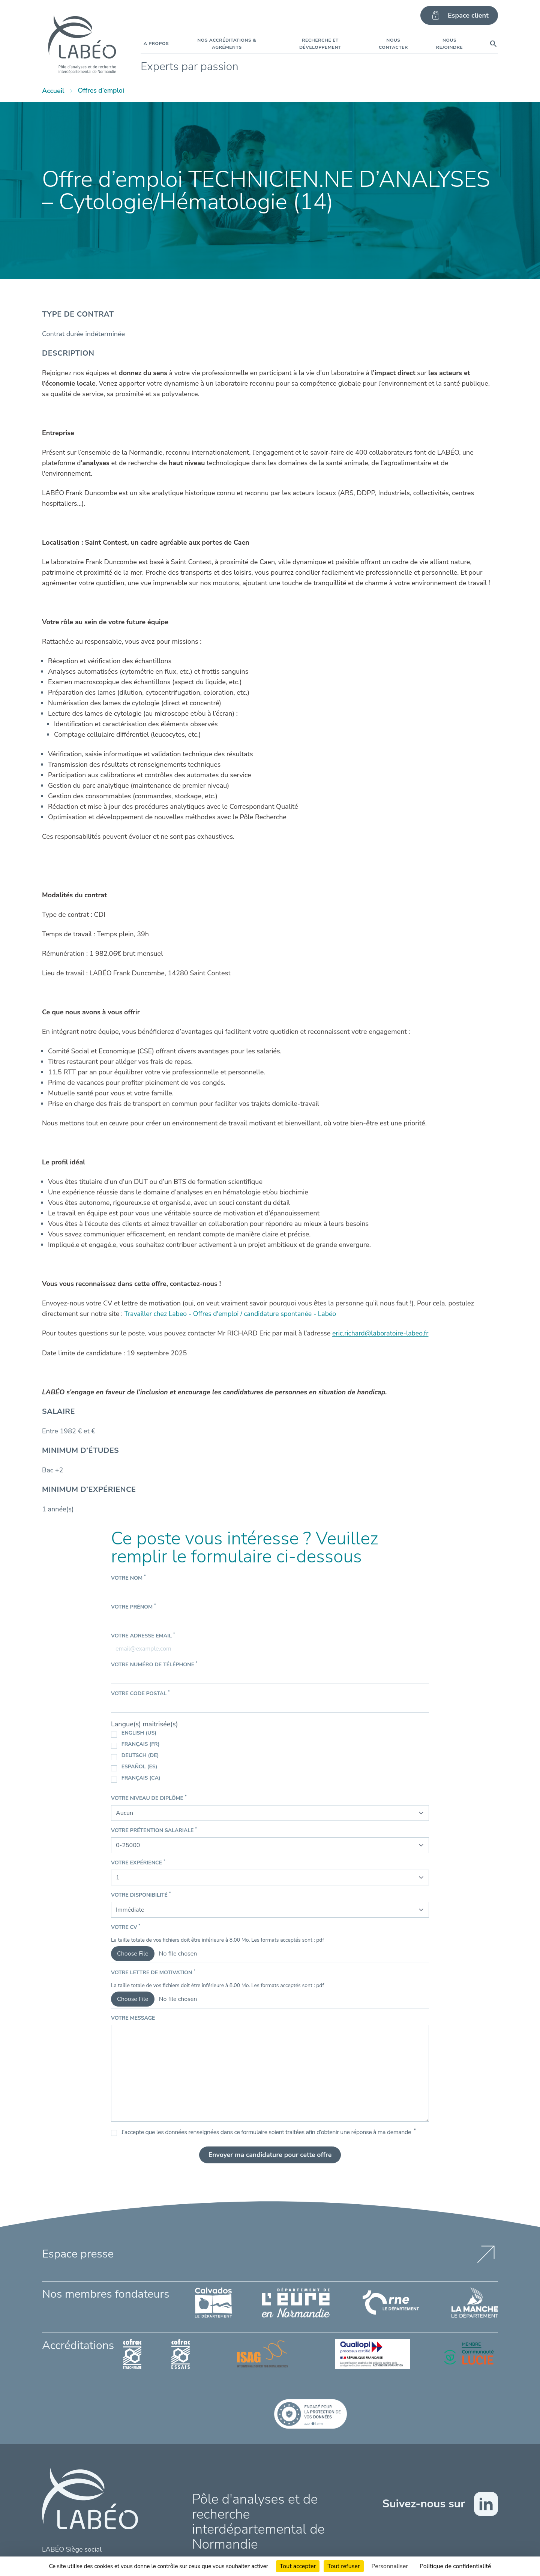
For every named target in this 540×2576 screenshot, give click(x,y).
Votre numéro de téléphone (154, 1664)
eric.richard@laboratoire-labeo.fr (381, 1333)
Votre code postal (140, 1693)
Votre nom (128, 1577)
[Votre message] (270, 2073)
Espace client (459, 15)
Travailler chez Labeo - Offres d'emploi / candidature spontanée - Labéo (232, 1313)
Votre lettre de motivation (153, 1972)
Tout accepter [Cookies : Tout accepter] (298, 2566)
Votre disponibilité (141, 1894)
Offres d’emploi (101, 90)
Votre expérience (138, 1862)
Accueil (53, 90)
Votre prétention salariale (154, 1830)
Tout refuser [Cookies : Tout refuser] (343, 2566)
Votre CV (125, 1926)
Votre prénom (133, 1606)
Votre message (133, 2017)
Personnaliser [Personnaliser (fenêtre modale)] (389, 2566)
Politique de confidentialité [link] (455, 2566)
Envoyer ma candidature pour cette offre (270, 2155)
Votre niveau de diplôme (148, 1797)
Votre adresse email (143, 1635)
